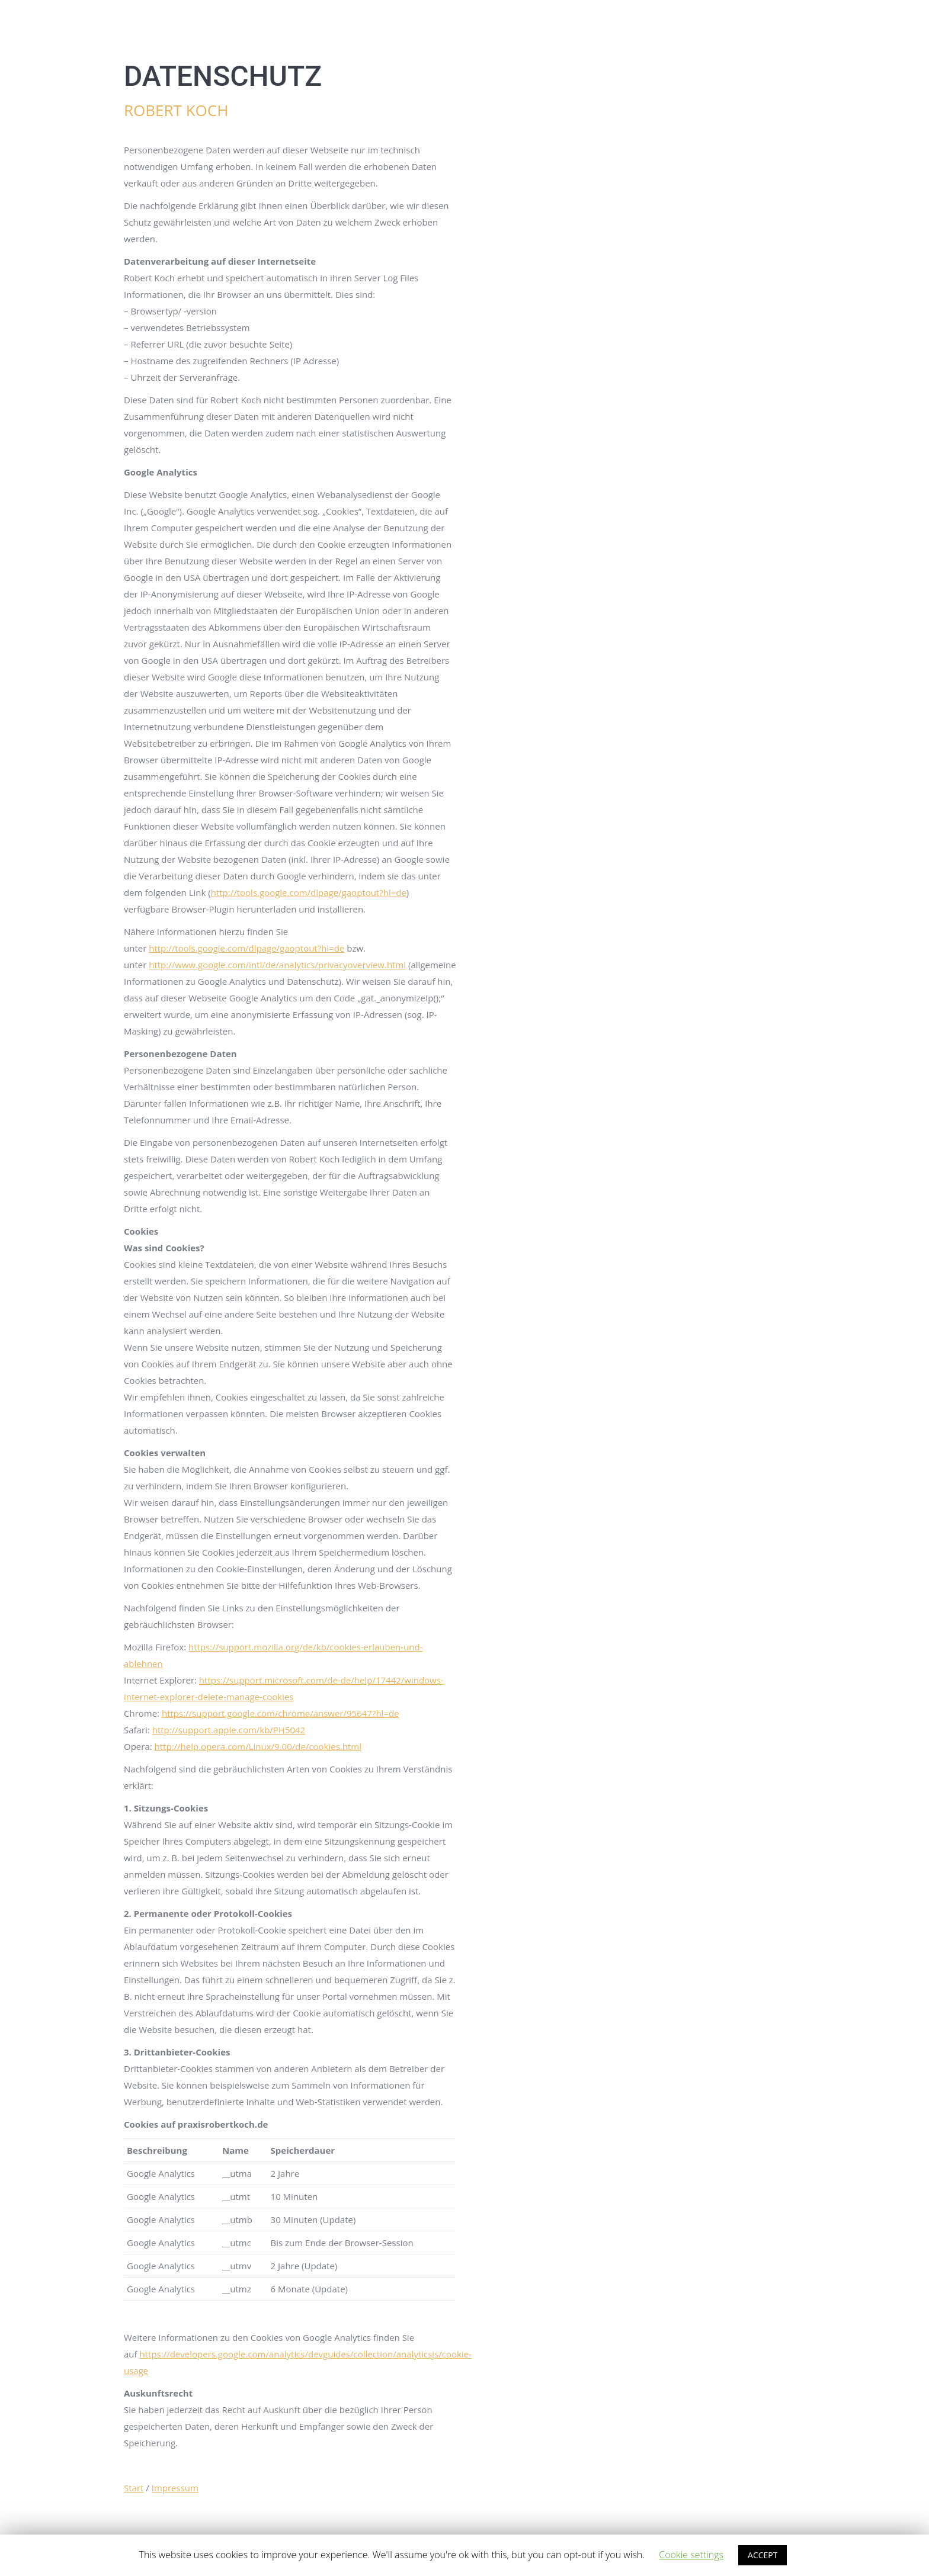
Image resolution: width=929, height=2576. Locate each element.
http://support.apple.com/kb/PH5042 (229, 1730)
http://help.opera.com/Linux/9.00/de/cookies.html (258, 1746)
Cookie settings (691, 2554)
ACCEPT (762, 2555)
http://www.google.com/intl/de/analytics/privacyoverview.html (277, 965)
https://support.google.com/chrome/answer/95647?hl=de (280, 1713)
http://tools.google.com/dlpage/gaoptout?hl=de (308, 892)
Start (133, 2488)
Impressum (175, 2488)
